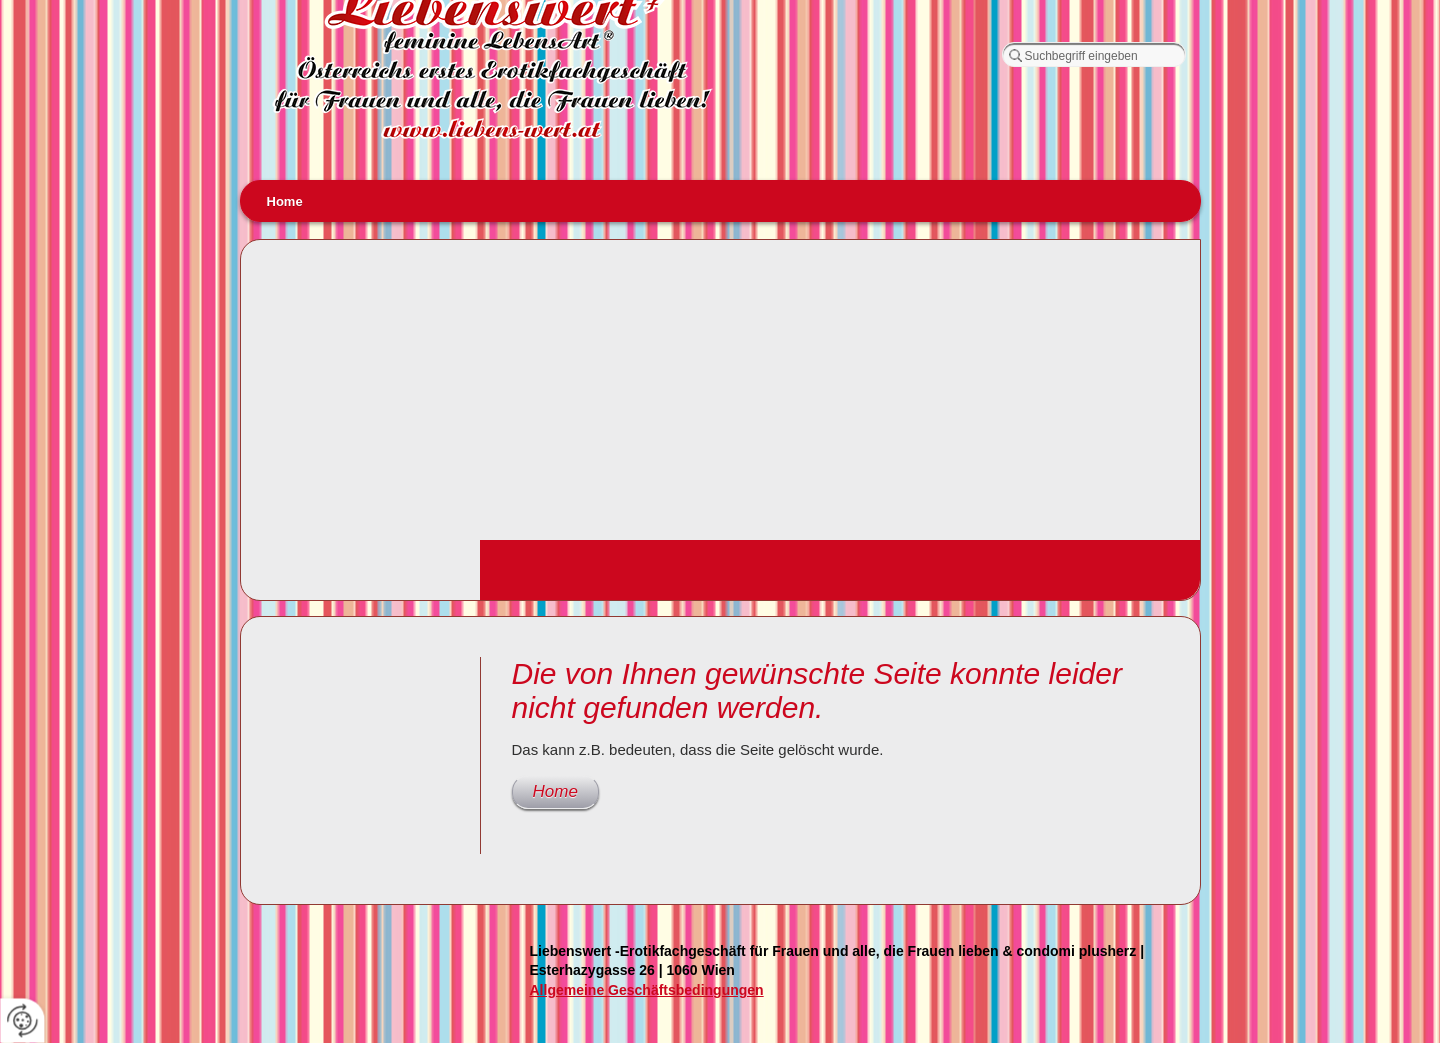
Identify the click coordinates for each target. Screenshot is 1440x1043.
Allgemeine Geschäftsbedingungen (647, 990)
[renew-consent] (22, 1020)
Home (285, 201)
